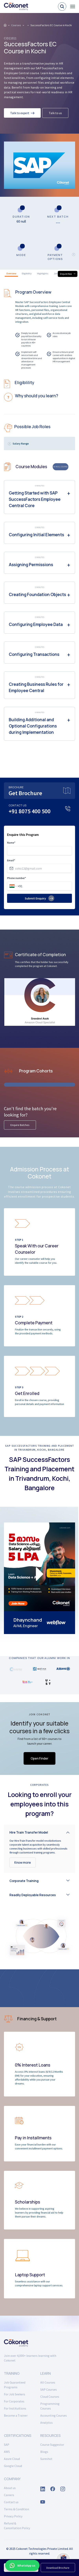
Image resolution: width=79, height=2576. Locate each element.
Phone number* (16, 878)
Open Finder (39, 1758)
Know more (22, 1862)
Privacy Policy (13, 2516)
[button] (39, 1832)
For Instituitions (15, 2408)
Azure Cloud (12, 2459)
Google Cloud (13, 2466)
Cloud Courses (49, 2397)
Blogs (44, 2452)
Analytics (46, 2422)
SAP (6, 2445)
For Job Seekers (14, 2394)
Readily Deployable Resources (32, 1895)
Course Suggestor (52, 2445)
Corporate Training (24, 1881)
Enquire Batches (19, 1125)
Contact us (11, 2502)
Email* (11, 860)
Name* (11, 842)
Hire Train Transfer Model (28, 1832)
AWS (7, 2452)
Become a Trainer (16, 2415)
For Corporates (14, 2401)
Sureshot (46, 2459)
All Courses (47, 2382)
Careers (9, 2495)
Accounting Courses (53, 2415)
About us (10, 2488)
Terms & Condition (16, 2509)
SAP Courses (48, 2389)
